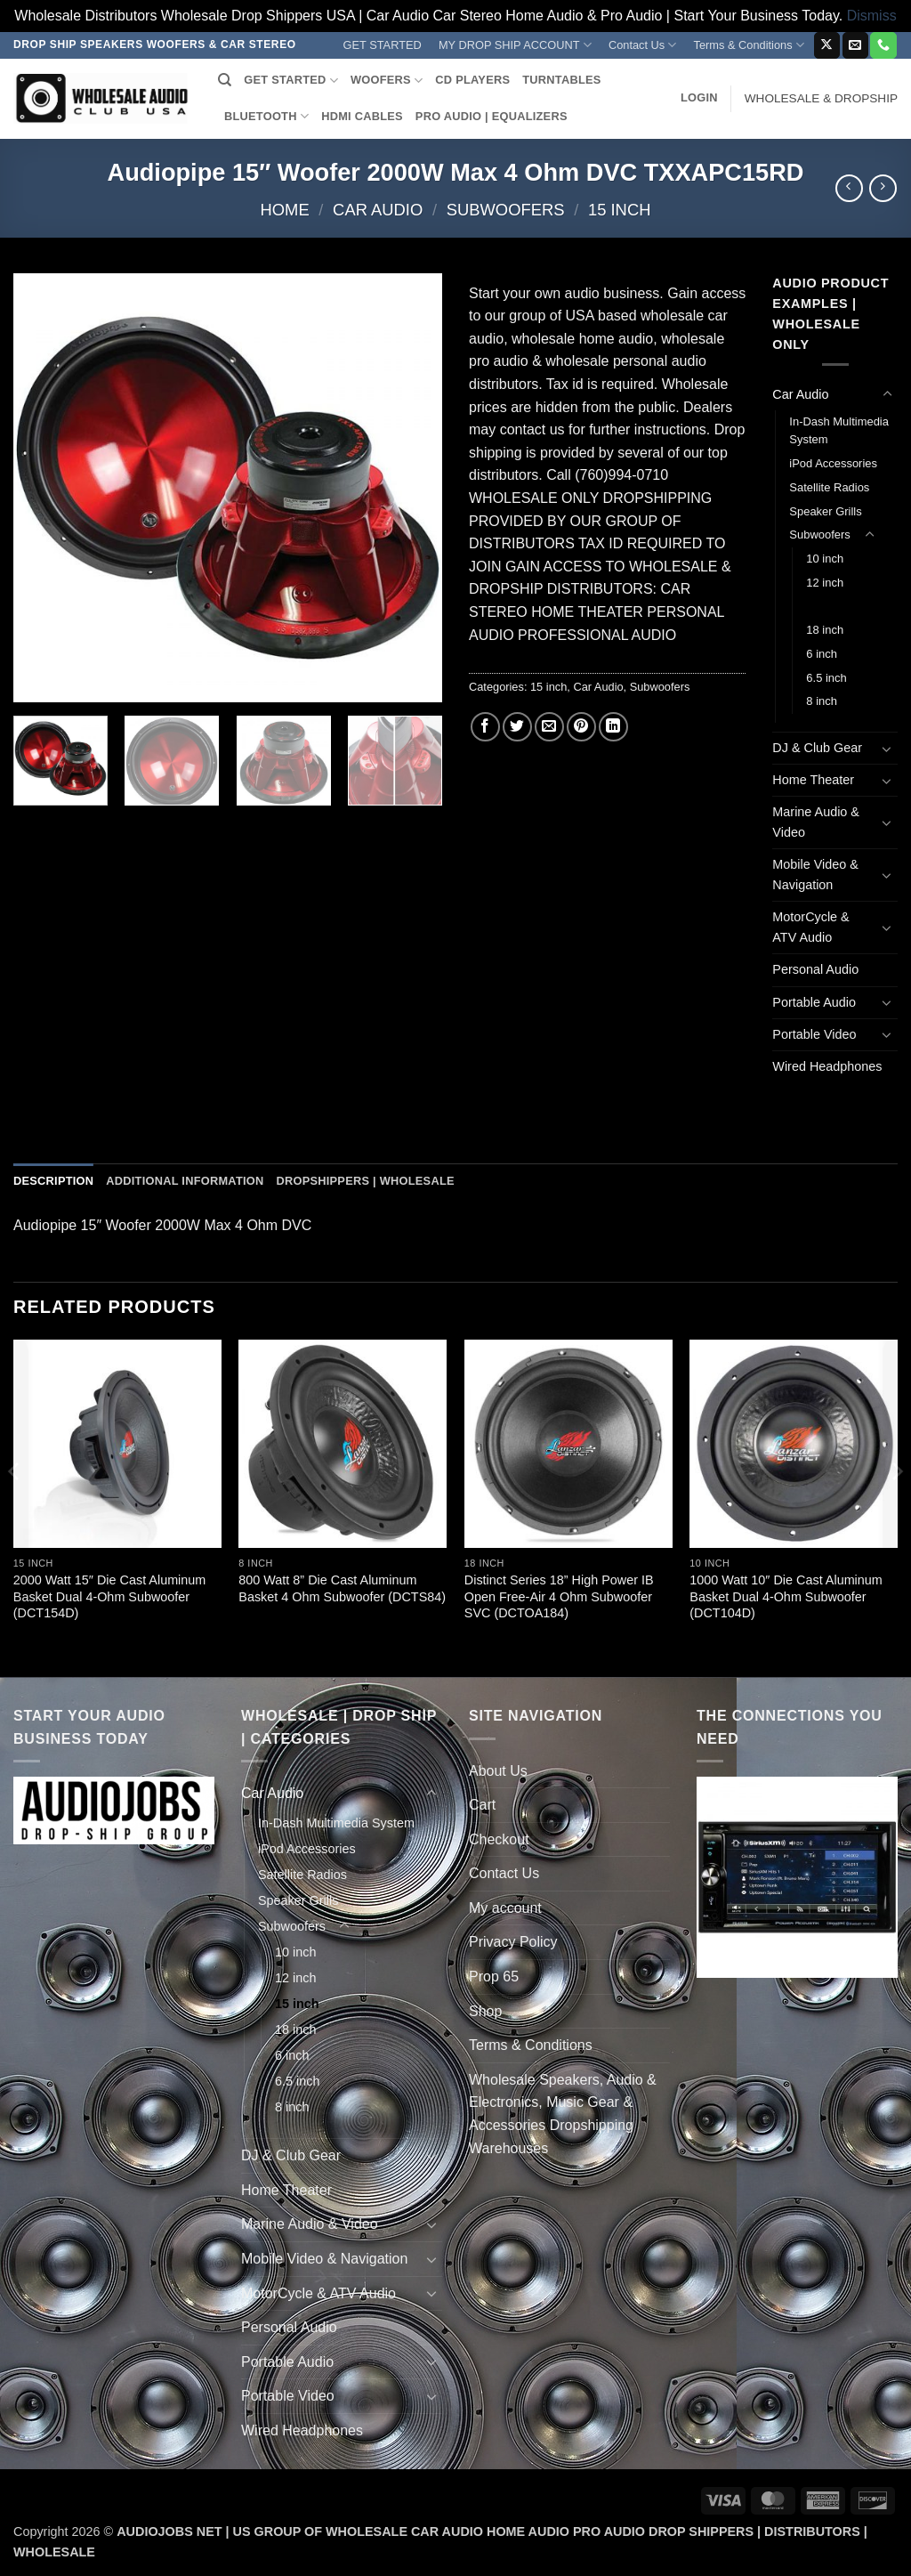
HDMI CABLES (362, 116)
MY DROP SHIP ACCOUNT (515, 44)
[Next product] (849, 188)
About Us (498, 1770)
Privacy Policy (513, 1941)
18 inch (824, 629)
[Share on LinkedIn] (613, 726)
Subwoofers (506, 209)
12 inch (824, 582)
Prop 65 (494, 1976)
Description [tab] (53, 1180)
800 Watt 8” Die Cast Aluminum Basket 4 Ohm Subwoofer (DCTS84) (342, 1588)
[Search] (224, 80)
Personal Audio (815, 969)
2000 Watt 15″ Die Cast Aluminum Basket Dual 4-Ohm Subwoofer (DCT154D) (109, 1596)
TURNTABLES (561, 79)
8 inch (821, 701)
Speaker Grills (825, 511)
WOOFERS (387, 80)
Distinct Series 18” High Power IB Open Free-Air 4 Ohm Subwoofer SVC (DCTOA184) (559, 1596)
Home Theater (813, 780)
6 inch (821, 653)
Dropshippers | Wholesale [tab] (365, 1180)
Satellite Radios (829, 487)
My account (505, 1908)
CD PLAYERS (472, 79)
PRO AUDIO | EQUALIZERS (491, 116)
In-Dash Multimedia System (839, 431)
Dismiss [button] (872, 15)
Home (285, 209)
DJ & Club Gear (817, 748)
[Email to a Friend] (549, 726)
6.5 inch (826, 678)
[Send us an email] (855, 45)
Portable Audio (814, 1002)
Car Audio (378, 209)
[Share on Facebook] (485, 726)
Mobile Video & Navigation (815, 874)
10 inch (824, 558)
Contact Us (643, 44)
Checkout (499, 1839)
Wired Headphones (827, 1066)
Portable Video (814, 1034)
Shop (485, 2011)
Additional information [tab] (184, 1180)
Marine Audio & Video (815, 822)
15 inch (619, 209)
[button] (699, 98)
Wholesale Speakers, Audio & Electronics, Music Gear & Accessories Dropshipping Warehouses (563, 2114)
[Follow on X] (827, 45)
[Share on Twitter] (517, 726)
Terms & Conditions (749, 44)
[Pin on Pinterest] (581, 726)
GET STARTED (382, 45)
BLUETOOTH (266, 116)
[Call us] (883, 45)
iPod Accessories (833, 463)
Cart (482, 1804)
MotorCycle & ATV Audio (810, 927)
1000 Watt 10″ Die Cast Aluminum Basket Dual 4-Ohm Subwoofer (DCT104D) (786, 1596)
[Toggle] (887, 394)
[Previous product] (883, 188)
